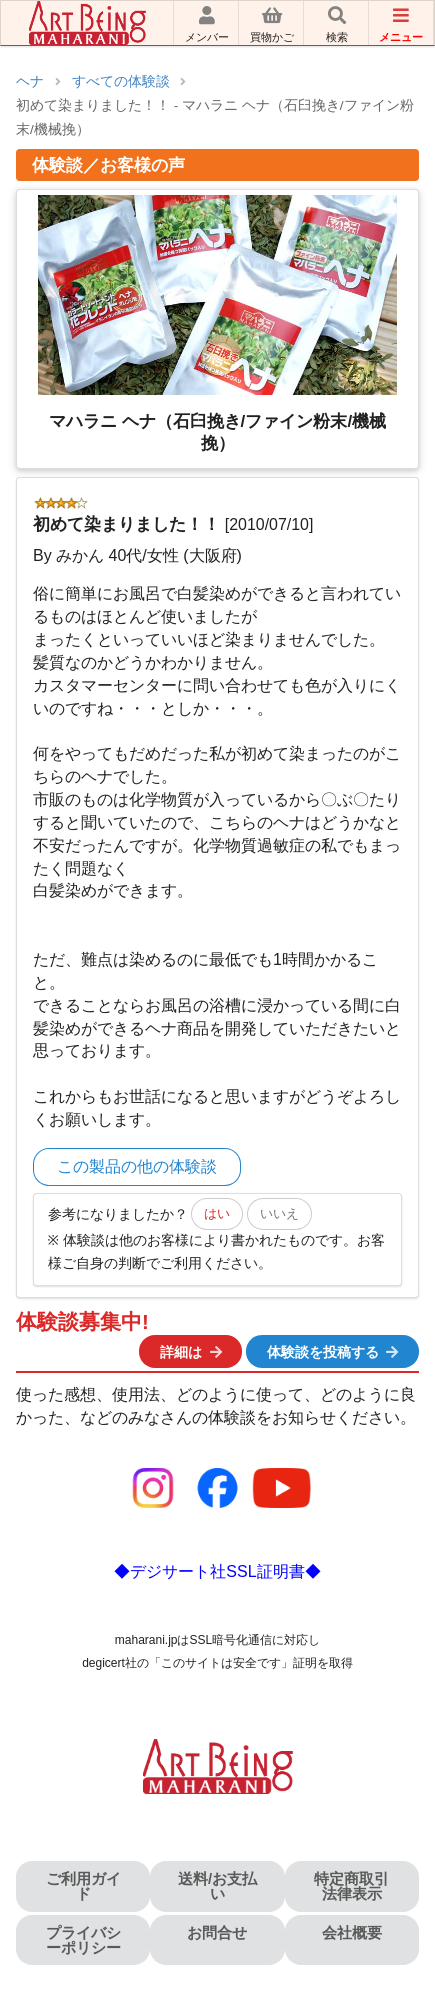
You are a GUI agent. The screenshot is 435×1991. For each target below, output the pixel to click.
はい (217, 1213)
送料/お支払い (217, 1886)
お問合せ (217, 1932)
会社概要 (352, 1932)
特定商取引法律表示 (351, 1886)
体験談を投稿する (334, 1352)
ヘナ (30, 81)
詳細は (192, 1352)
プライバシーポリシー (83, 1940)
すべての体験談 (121, 81)
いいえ (279, 1213)
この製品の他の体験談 (137, 1166)
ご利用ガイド (83, 1886)
